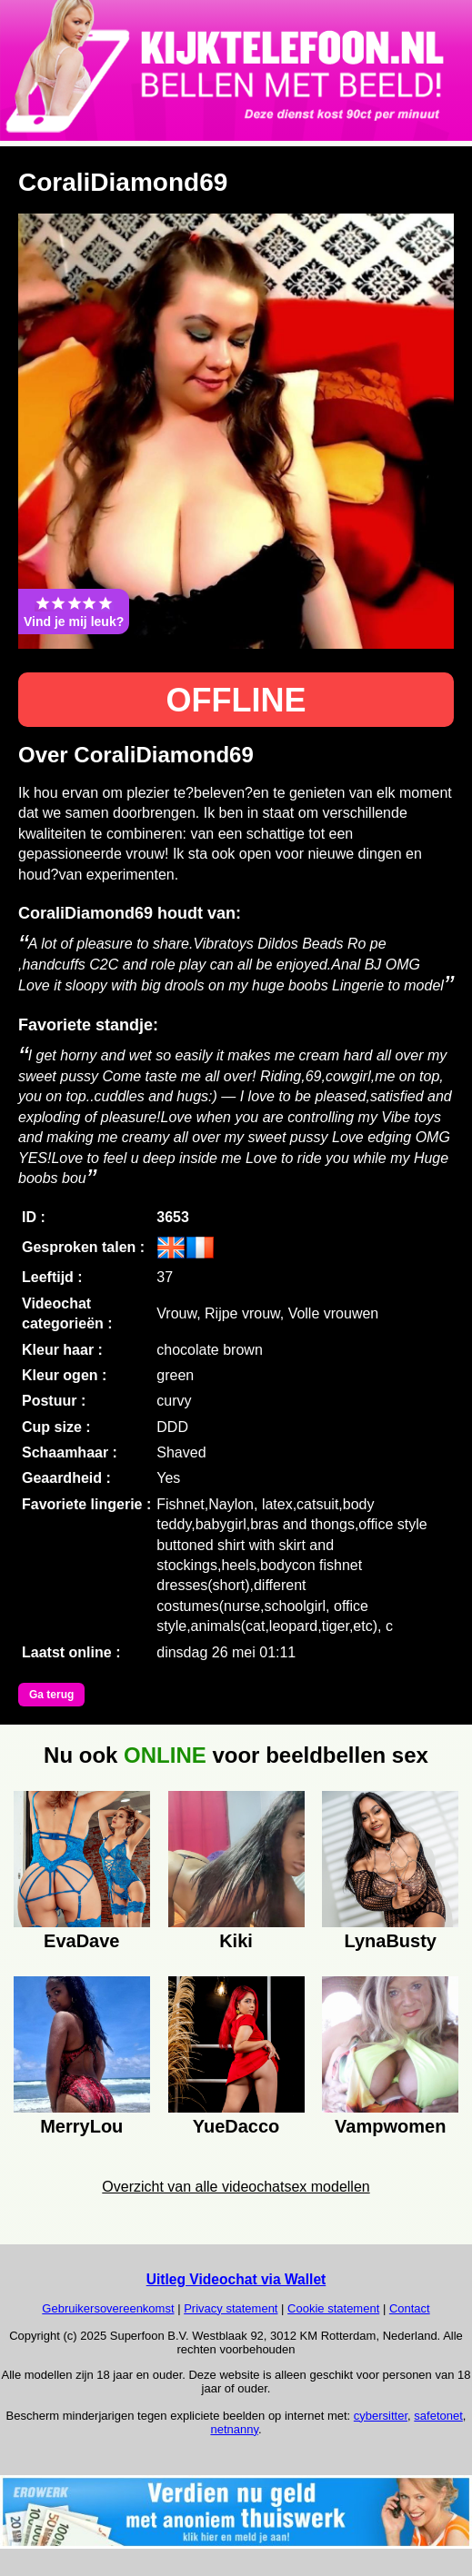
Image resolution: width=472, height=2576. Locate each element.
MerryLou (81, 2126)
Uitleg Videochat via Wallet (236, 2279)
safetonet (438, 2415)
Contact (409, 2308)
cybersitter (380, 2415)
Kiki (236, 1941)
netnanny (234, 2429)
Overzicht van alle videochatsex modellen (235, 2186)
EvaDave (81, 1941)
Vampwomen (390, 2126)
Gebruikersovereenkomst (108, 2308)
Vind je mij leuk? (74, 611)
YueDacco (236, 2126)
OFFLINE (236, 700)
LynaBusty (390, 1941)
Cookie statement (333, 2308)
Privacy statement (230, 2308)
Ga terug (51, 1694)
